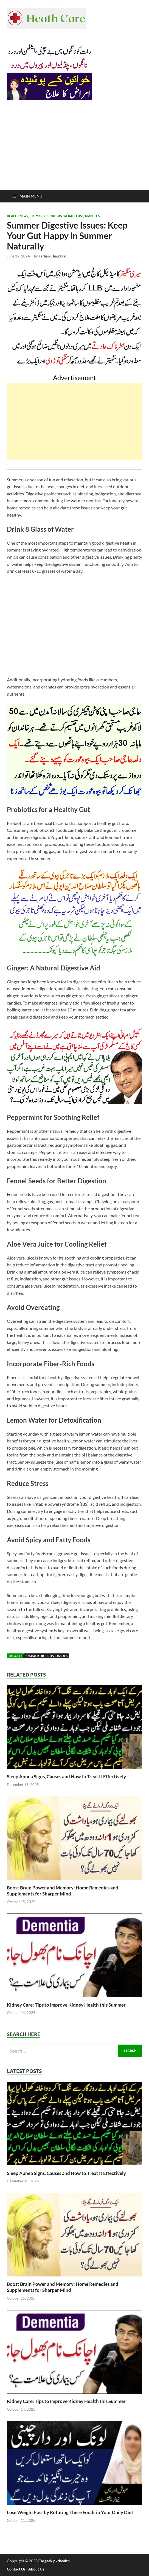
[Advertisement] (74, 148)
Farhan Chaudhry (52, 256)
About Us (36, 2569)
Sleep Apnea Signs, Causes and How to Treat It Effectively (66, 1776)
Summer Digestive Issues (46, 1656)
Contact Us (16, 2569)
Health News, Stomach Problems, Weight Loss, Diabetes (53, 216)
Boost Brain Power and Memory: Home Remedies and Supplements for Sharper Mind (62, 1891)
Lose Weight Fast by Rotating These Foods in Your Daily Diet (70, 2512)
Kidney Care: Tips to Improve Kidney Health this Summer (66, 2005)
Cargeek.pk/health (54, 2560)
